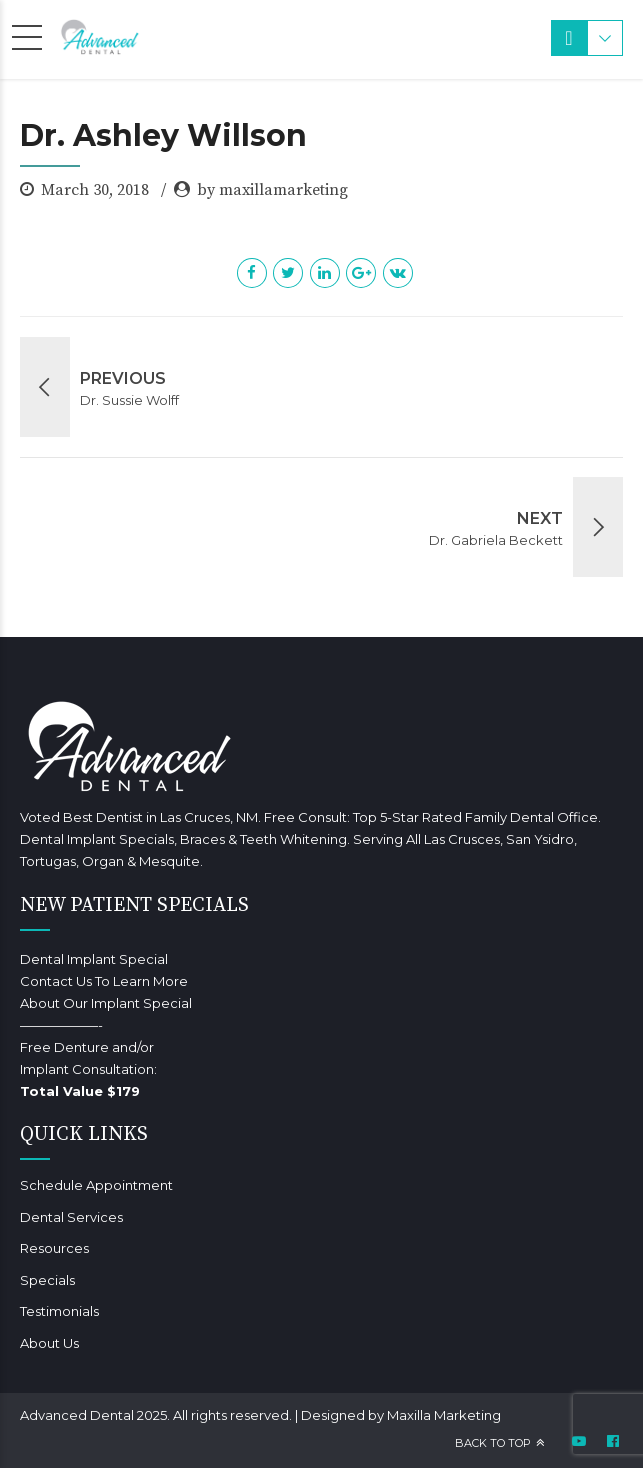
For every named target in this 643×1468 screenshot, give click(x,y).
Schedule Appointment (96, 1185)
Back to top (493, 1443)
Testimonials (59, 1311)
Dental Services (71, 1217)
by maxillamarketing (272, 190)
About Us (49, 1343)
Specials (47, 1280)
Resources (54, 1248)
